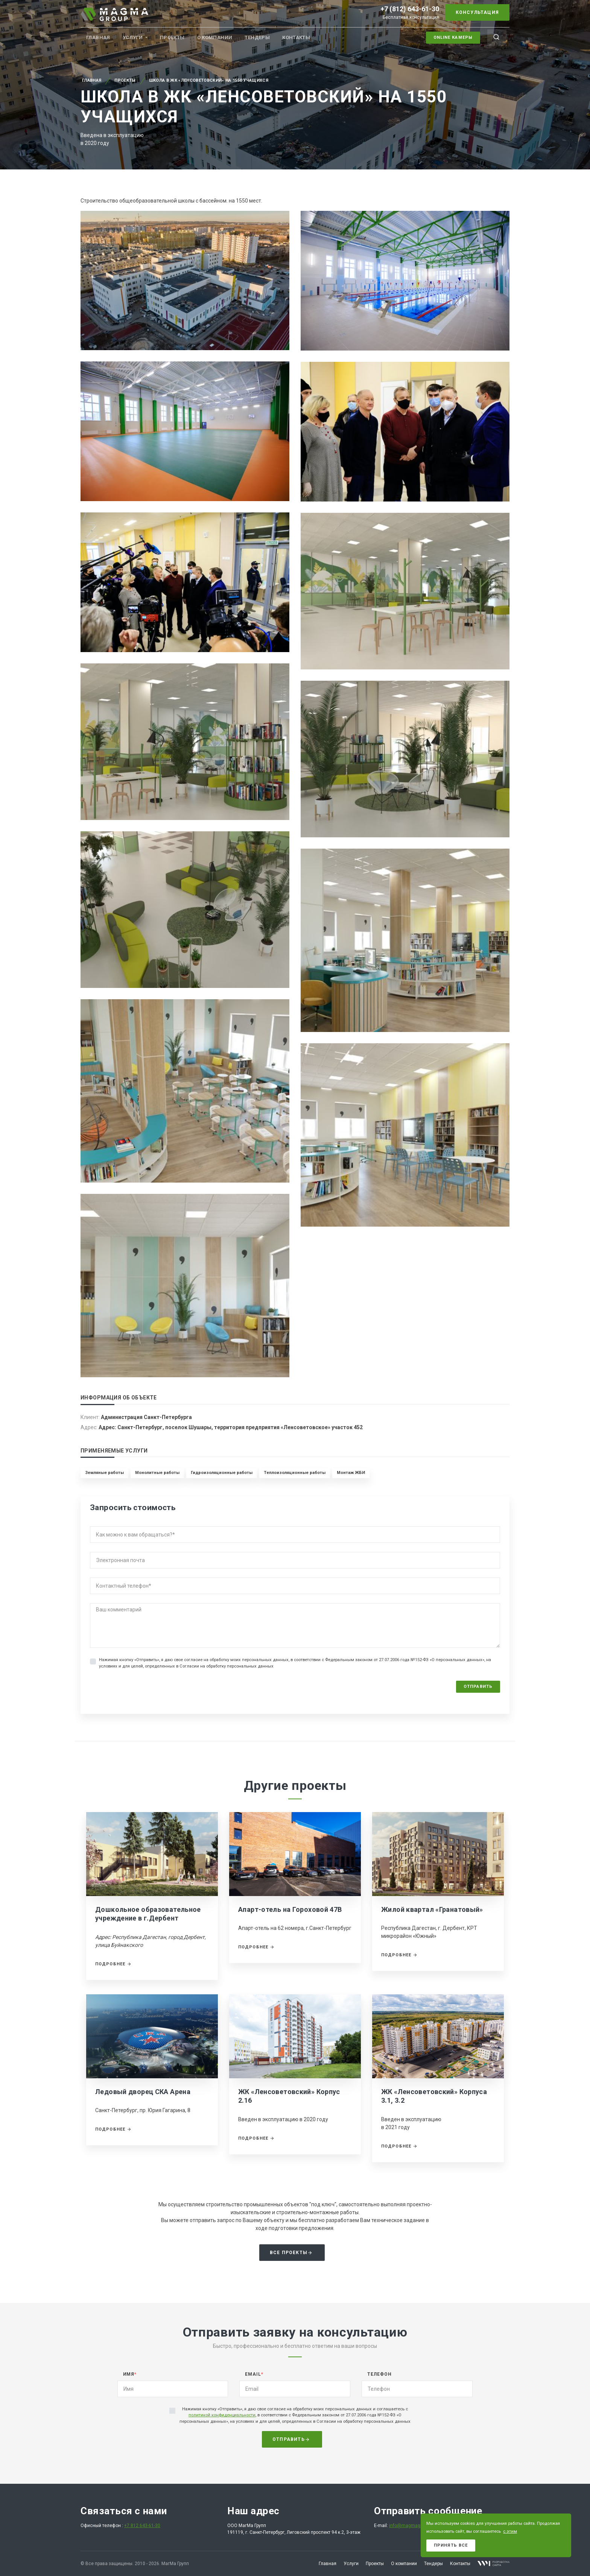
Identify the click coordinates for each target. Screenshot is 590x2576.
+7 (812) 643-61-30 (409, 9)
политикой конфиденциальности (222, 2415)
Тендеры (257, 37)
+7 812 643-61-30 (142, 2525)
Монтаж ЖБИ (351, 1472)
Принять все (451, 2545)
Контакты (296, 37)
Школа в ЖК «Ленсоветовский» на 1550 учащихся (209, 80)
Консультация (477, 12)
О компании (215, 37)
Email (254, 2374)
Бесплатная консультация (411, 17)
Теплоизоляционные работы (294, 1472)
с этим (510, 2531)
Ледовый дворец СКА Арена (142, 2092)
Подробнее (113, 1964)
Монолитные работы (157, 1472)
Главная (98, 37)
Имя (130, 2374)
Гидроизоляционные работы (221, 1472)
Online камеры (453, 37)
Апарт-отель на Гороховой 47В (290, 1909)
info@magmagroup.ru (412, 2525)
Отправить (478, 1686)
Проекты (172, 37)
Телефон (379, 2374)
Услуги (133, 37)
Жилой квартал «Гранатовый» (432, 1909)
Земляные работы (104, 1472)
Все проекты (291, 2252)
